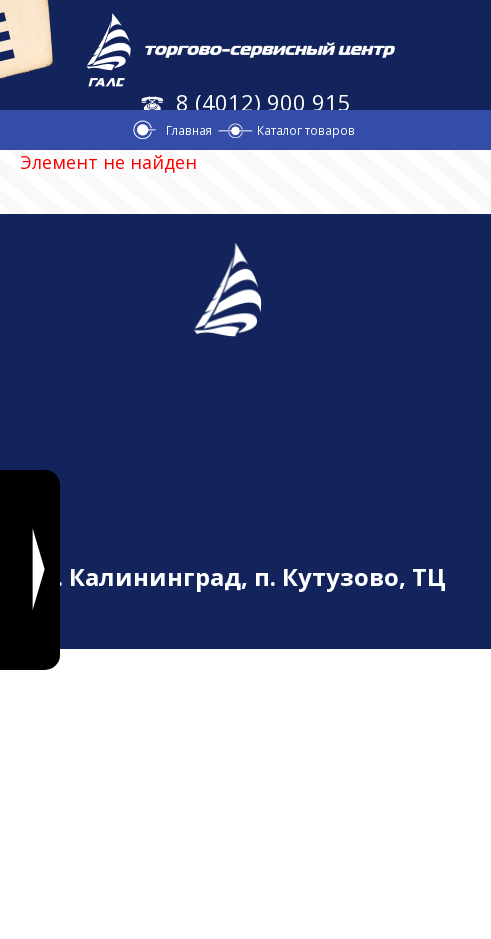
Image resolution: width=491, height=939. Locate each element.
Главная (189, 130)
